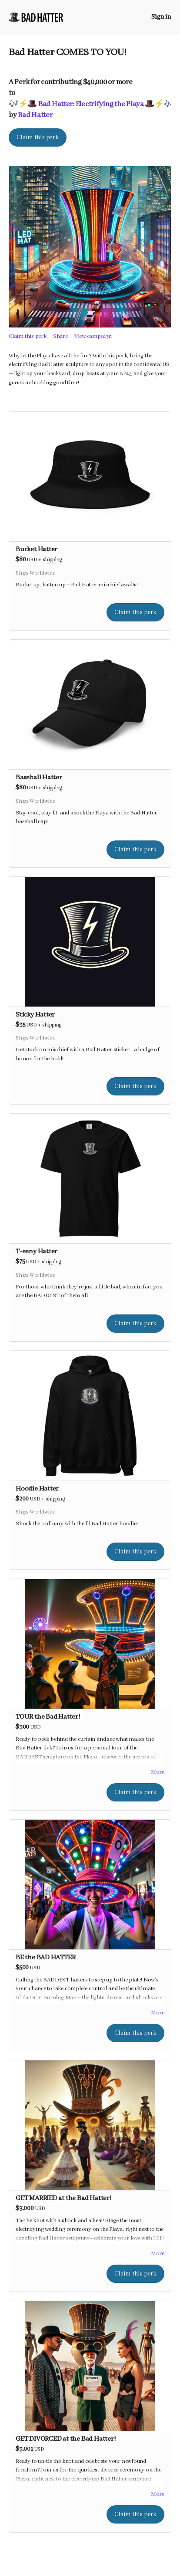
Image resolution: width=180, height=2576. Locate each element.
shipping (52, 559)
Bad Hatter (35, 115)
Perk (21, 82)
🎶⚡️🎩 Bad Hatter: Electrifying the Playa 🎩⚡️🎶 (91, 104)
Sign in (161, 17)
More (157, 1772)
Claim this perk (38, 137)
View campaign (93, 336)
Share (60, 336)
